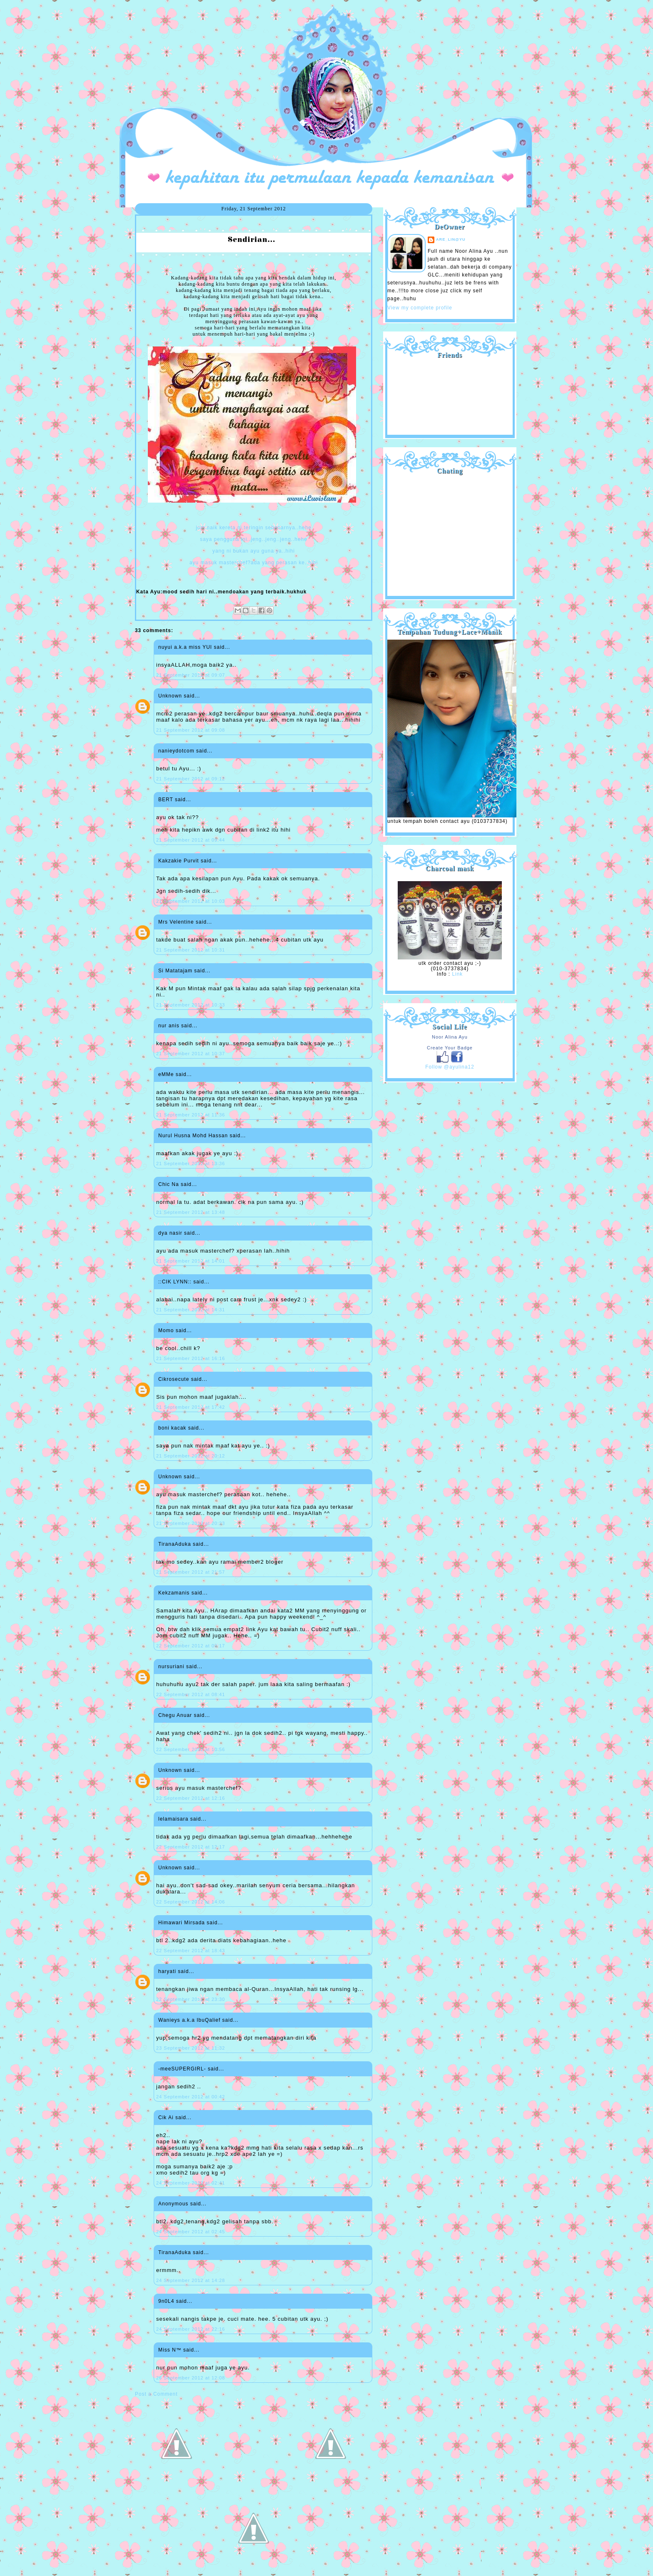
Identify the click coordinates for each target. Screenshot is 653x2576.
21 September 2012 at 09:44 (190, 839)
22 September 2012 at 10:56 (190, 1749)
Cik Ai (166, 2117)
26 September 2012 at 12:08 (190, 2377)
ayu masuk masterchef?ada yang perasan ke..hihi (253, 563)
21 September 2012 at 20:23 (190, 1523)
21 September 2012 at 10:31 (190, 949)
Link (457, 974)
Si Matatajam (175, 971)
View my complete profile (419, 308)
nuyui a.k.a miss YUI (185, 647)
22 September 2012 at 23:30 (190, 1999)
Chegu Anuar (175, 1715)
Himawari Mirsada (181, 1923)
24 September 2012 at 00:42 (190, 2096)
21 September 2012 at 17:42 (190, 1407)
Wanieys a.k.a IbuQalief (189, 2020)
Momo (166, 1330)
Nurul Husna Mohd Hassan (193, 1136)
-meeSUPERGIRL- (182, 2069)
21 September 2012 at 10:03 (190, 901)
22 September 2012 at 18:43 (190, 1950)
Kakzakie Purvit (178, 861)
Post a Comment (156, 2394)
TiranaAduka (174, 1544)
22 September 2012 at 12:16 (190, 1798)
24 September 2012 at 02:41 (190, 2182)
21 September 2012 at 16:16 (190, 1358)
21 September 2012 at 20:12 (190, 1455)
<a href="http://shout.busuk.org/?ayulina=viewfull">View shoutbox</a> (449, 532)
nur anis (168, 1026)
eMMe (166, 1074)
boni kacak (172, 1428)
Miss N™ (170, 2350)
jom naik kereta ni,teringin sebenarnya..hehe (254, 528)
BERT (165, 799)
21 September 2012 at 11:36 (190, 1114)
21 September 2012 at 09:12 (190, 778)
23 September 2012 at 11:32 (190, 2047)
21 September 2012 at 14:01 (190, 1260)
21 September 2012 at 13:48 (190, 1212)
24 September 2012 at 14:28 (190, 2280)
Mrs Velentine (176, 922)
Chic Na (168, 1184)
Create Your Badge (450, 1047)
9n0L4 (166, 2301)
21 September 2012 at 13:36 (190, 1163)
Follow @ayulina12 (449, 1067)
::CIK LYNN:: (175, 1282)
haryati (167, 1971)
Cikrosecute (173, 1379)
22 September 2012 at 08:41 (190, 1694)
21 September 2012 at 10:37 (190, 1053)
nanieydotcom (176, 751)
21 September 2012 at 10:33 (190, 1004)
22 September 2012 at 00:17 (190, 1645)
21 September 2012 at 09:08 (190, 729)
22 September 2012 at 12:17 (190, 1846)
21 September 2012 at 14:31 (190, 1309)
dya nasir (170, 1233)
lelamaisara (173, 1819)
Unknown (170, 696)
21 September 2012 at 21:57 (190, 1572)
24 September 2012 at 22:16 (190, 2329)
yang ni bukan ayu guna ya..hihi (253, 551)
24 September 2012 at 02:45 (190, 2231)
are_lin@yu (451, 239)
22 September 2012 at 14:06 (190, 1901)
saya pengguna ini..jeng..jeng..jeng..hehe (253, 539)
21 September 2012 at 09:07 (190, 675)
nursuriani (171, 1666)
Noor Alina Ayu (450, 1036)
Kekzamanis (173, 1593)
